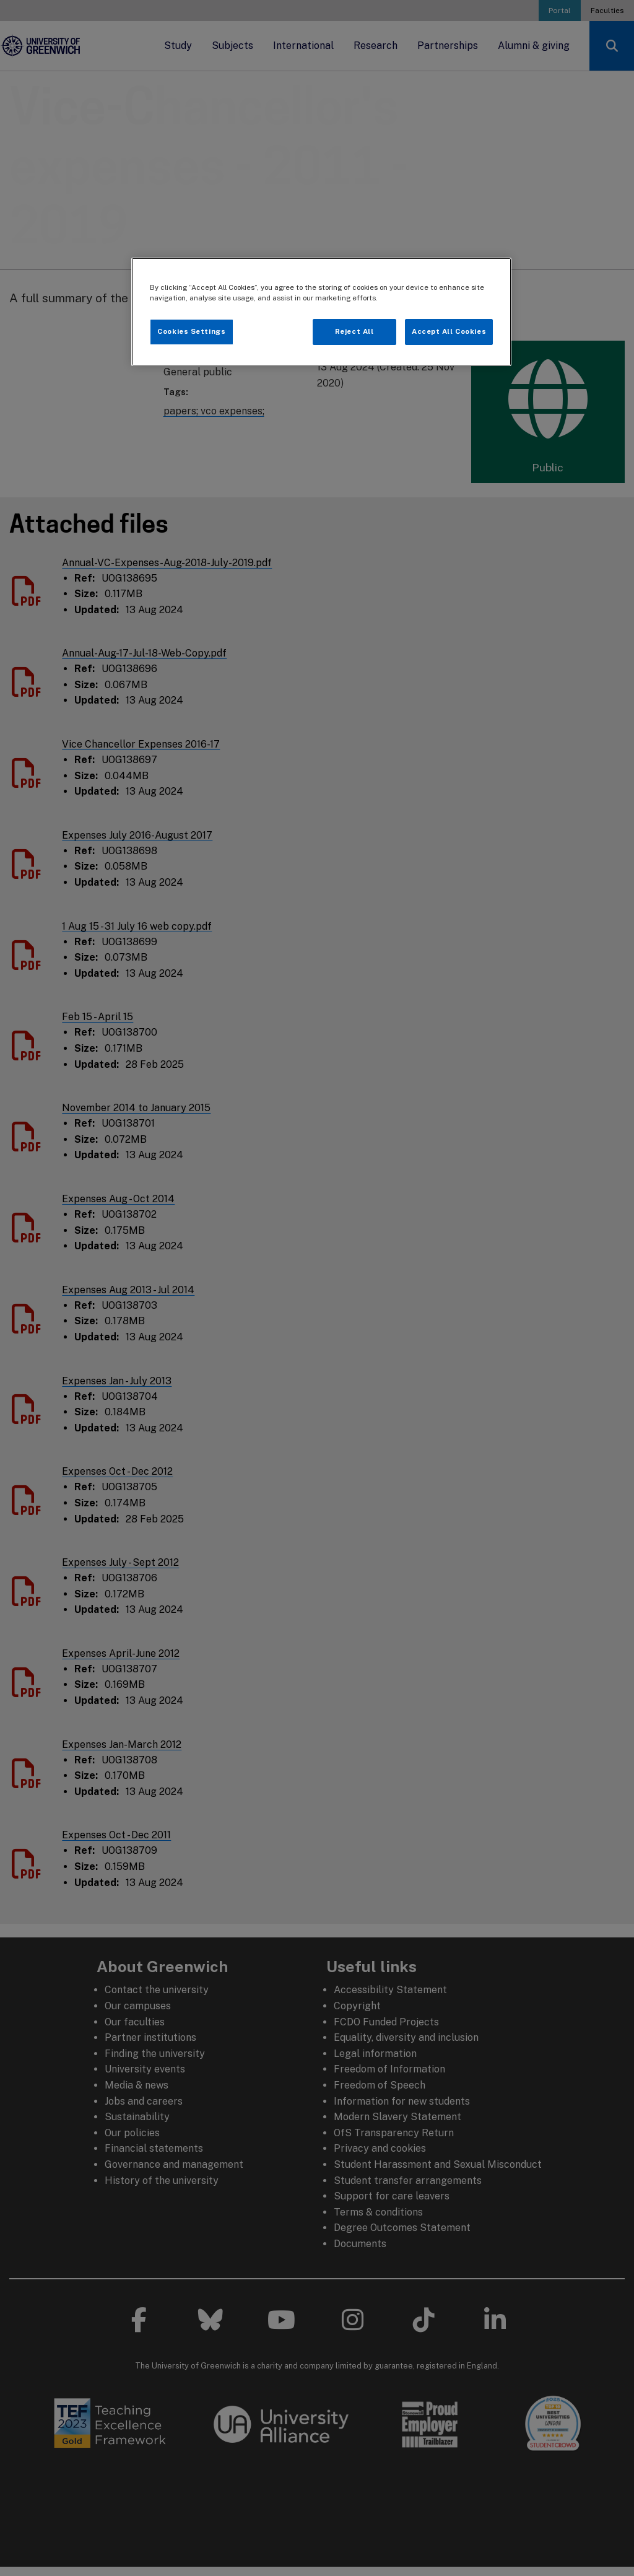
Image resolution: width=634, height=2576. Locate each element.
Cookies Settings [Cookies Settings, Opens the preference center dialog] (191, 331)
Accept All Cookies (449, 331)
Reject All (354, 331)
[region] (321, 312)
